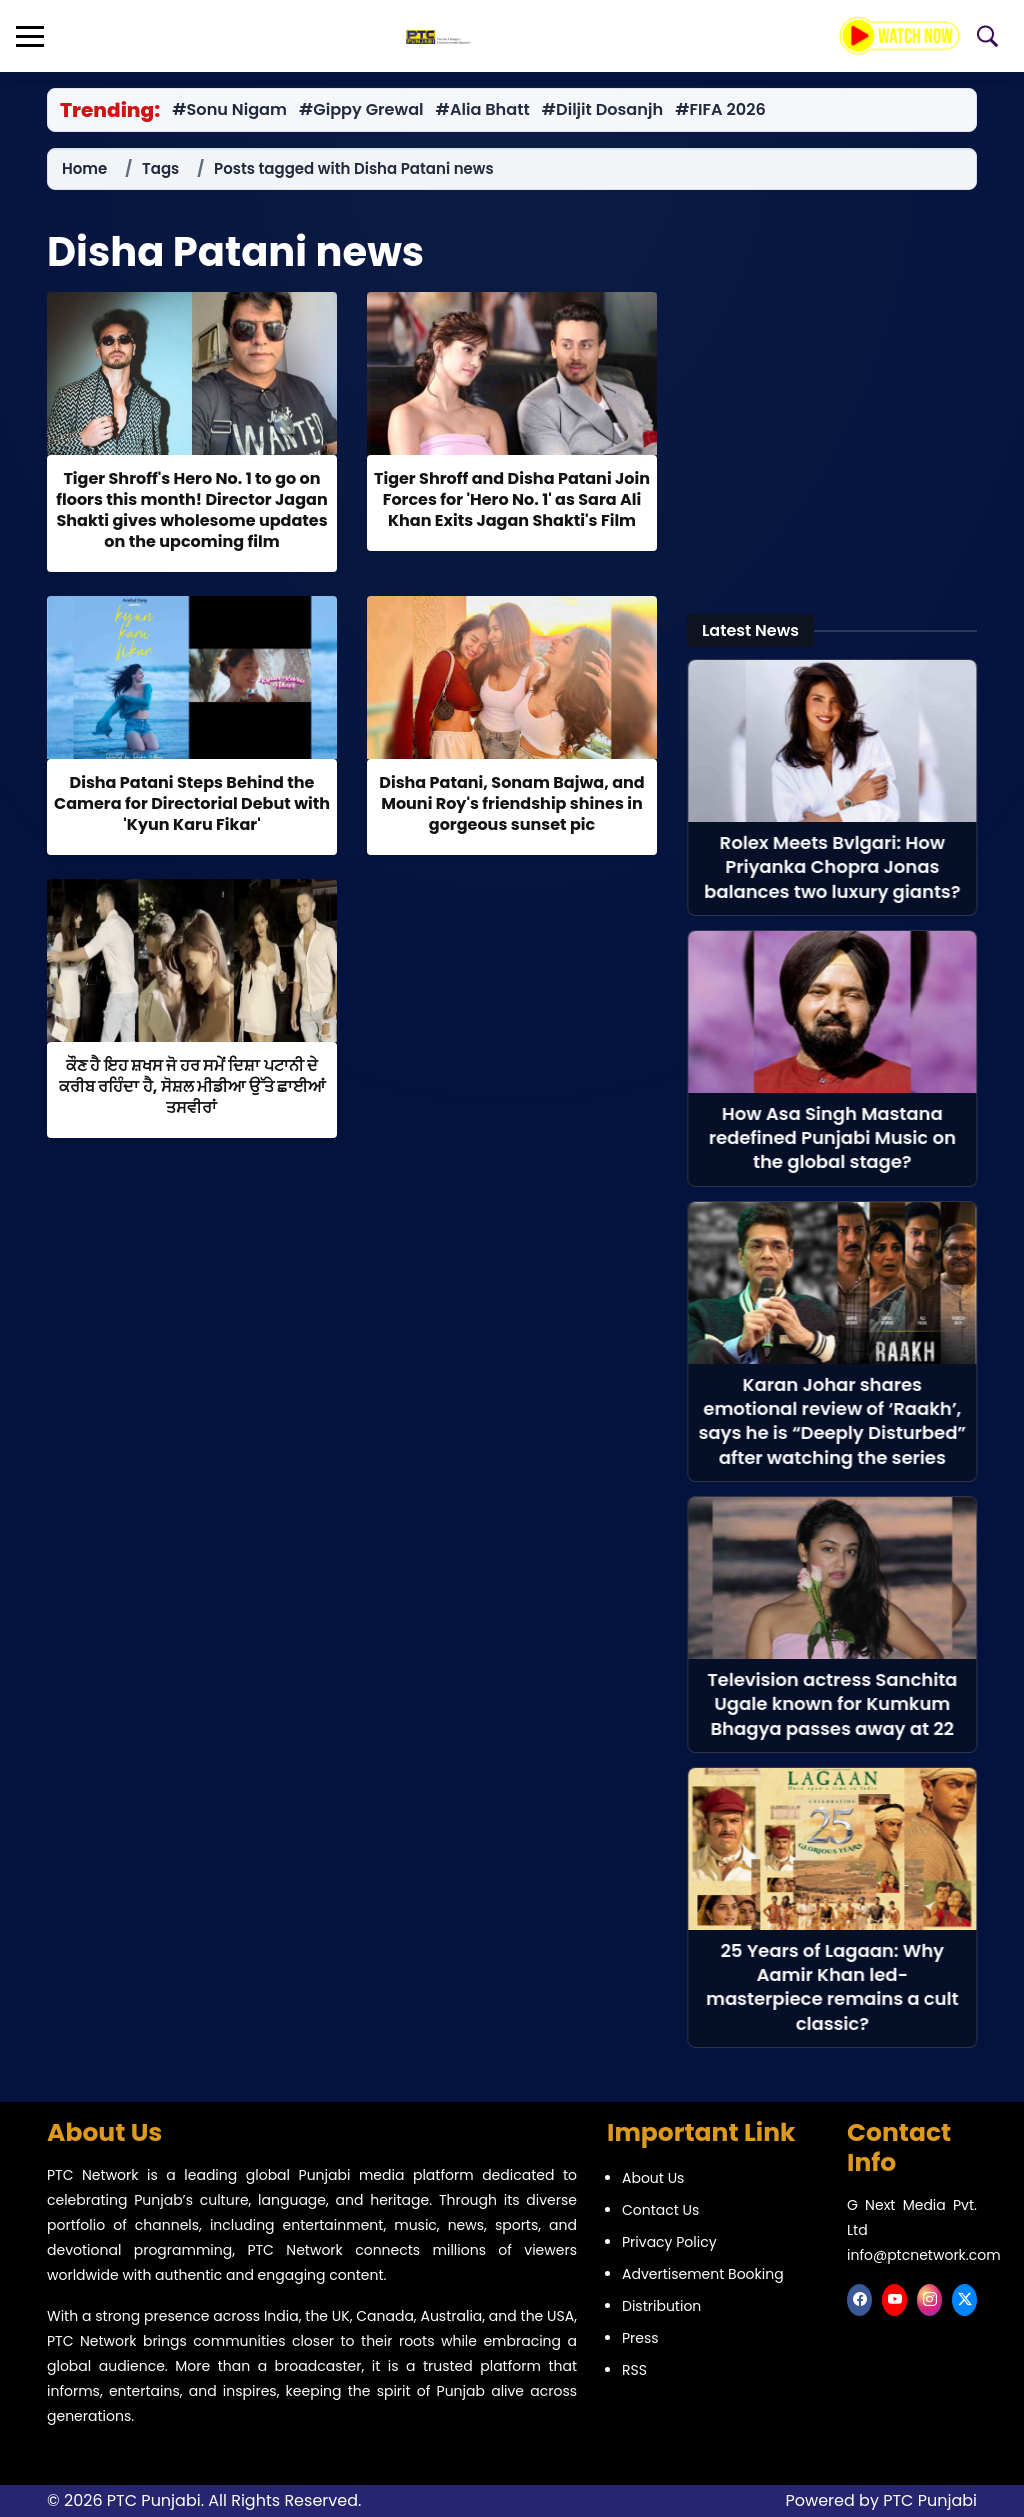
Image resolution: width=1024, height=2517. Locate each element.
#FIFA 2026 (726, 110)
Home (84, 168)
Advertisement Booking (703, 2274)
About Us (653, 2178)
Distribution (661, 2306)
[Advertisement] (832, 441)
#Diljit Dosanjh (606, 110)
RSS (634, 2370)
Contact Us (660, 2210)
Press (640, 2338)
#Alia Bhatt (485, 110)
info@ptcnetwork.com (924, 2255)
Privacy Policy (669, 2242)
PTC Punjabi (930, 2500)
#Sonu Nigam (230, 110)
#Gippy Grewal (363, 110)
